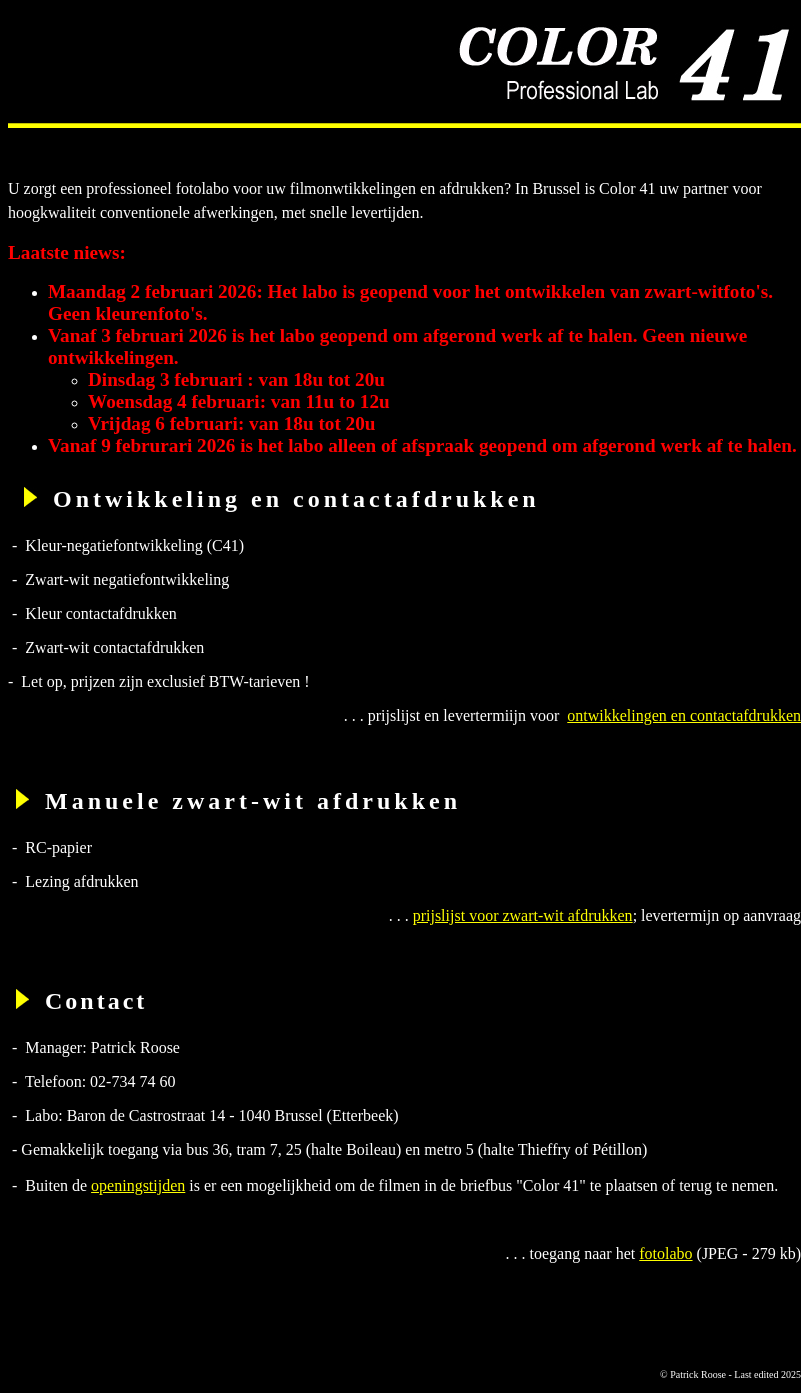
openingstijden (138, 1185)
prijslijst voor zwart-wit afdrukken (523, 915)
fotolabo (665, 1253)
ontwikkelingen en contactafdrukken (684, 715)
